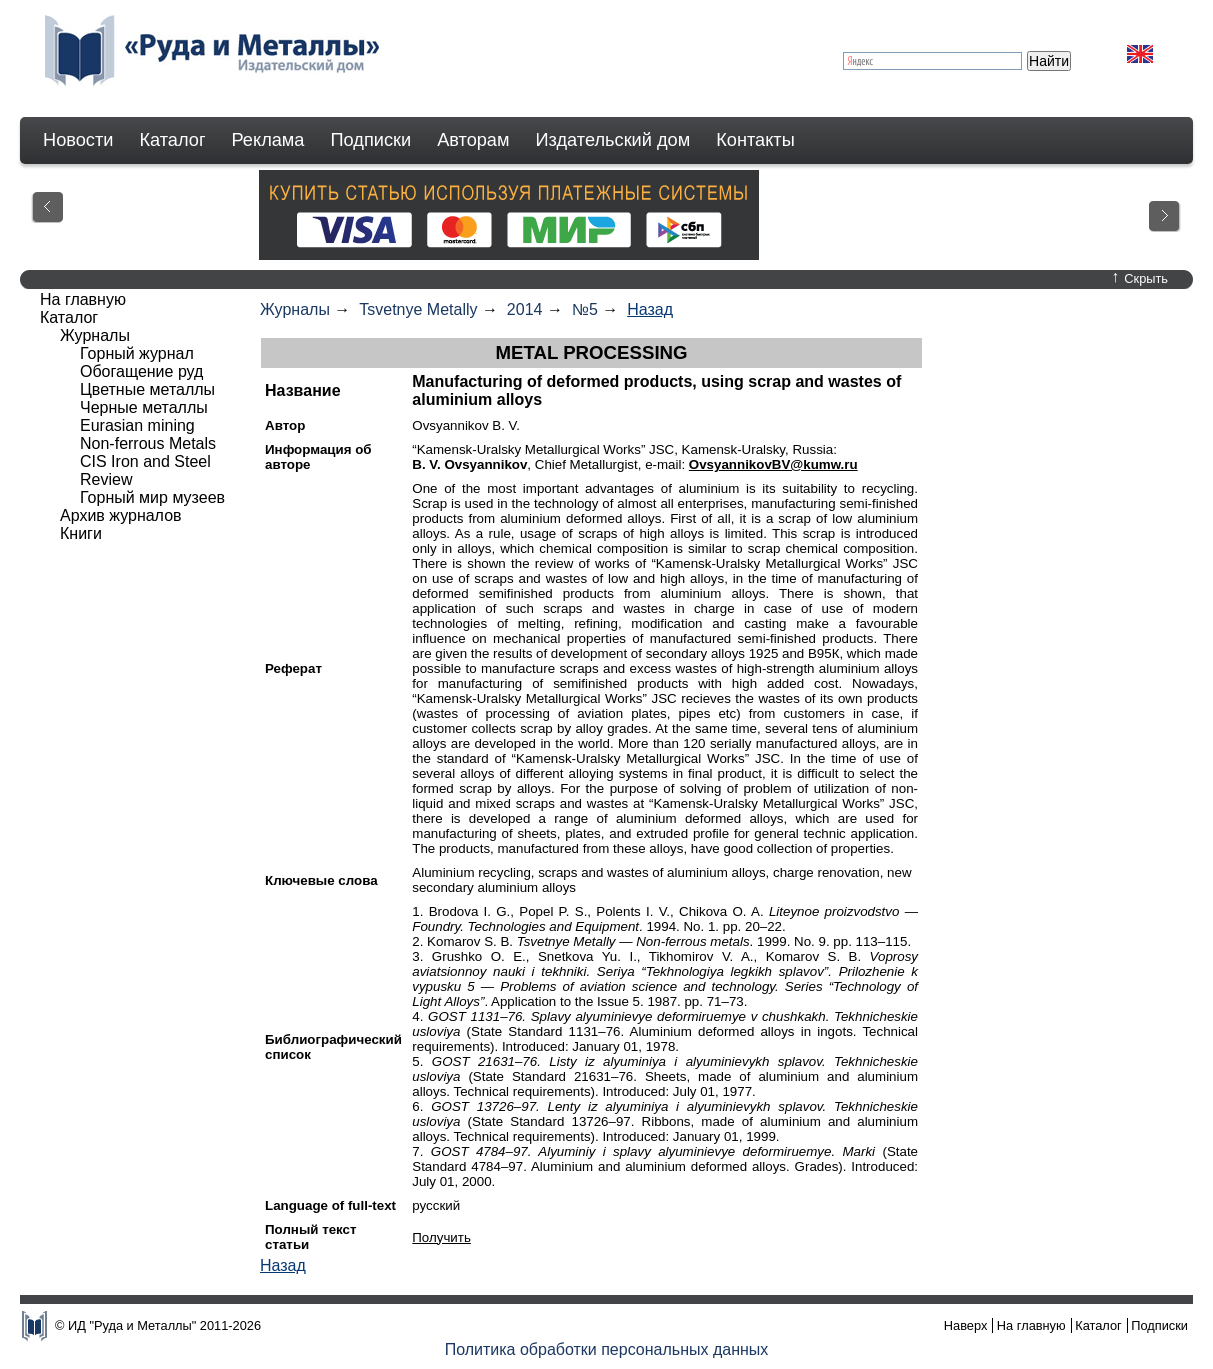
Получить (441, 1237)
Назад (650, 309)
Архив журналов (121, 515)
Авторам (473, 140)
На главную (83, 299)
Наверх (966, 1325)
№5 (585, 309)
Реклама (268, 140)
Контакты (755, 140)
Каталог (172, 140)
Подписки (371, 140)
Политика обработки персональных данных (607, 1349)
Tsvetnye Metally (418, 309)
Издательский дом (613, 140)
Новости (78, 140)
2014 (525, 309)
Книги (81, 533)
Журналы (295, 309)
